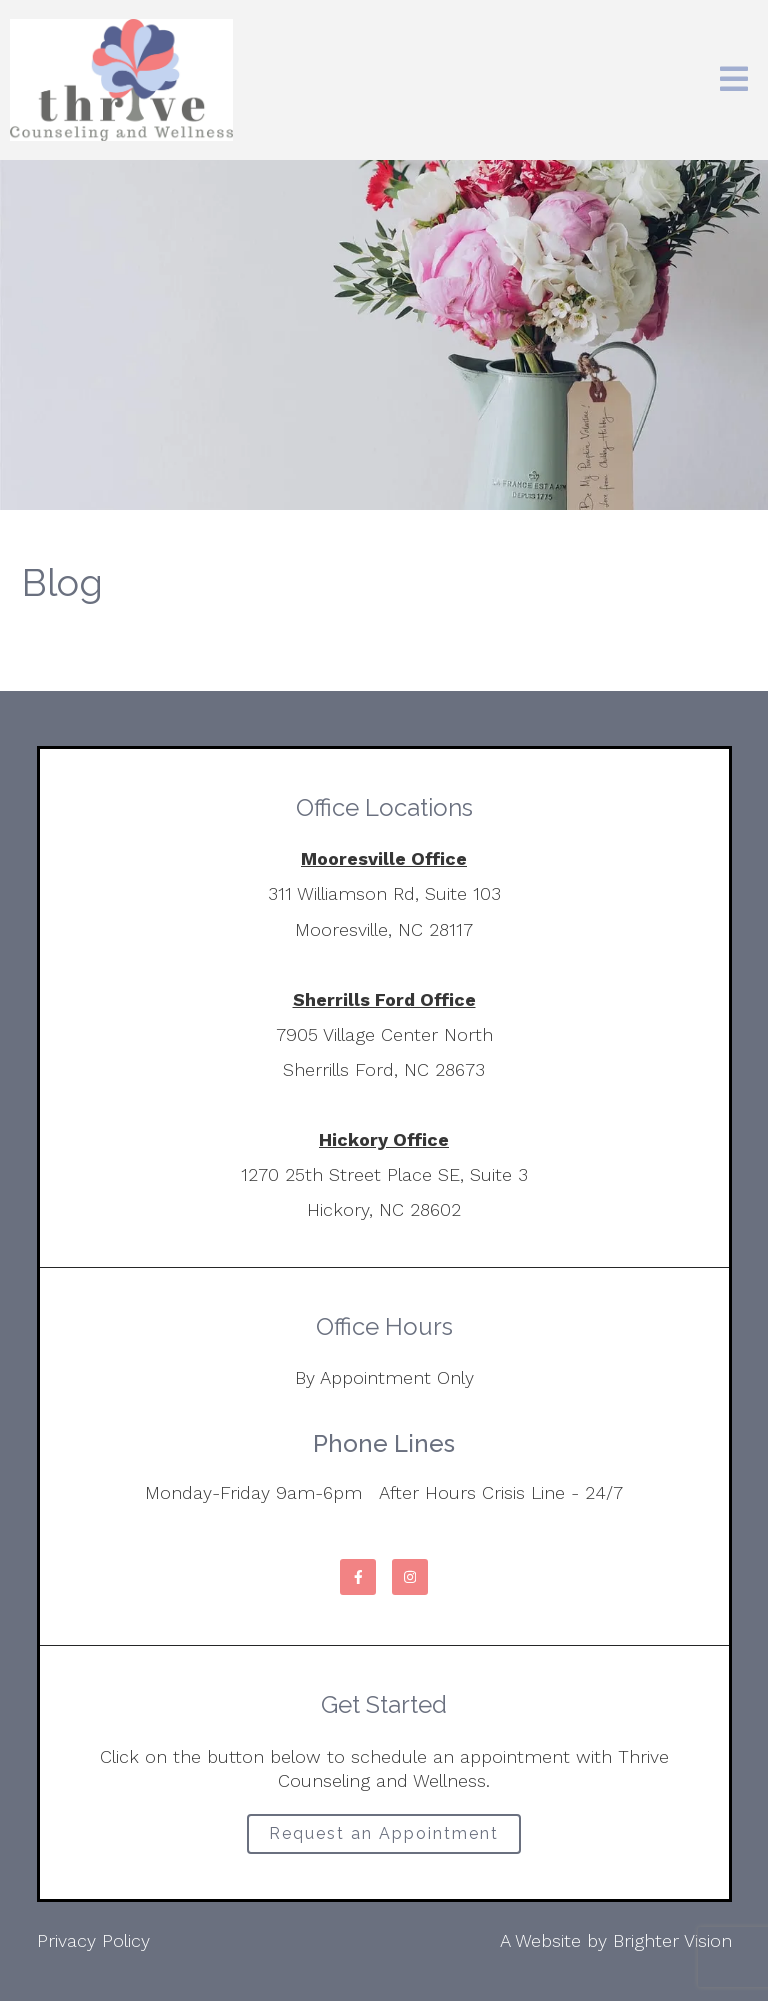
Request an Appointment (384, 1833)
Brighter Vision (672, 1940)
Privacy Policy (93, 1940)
